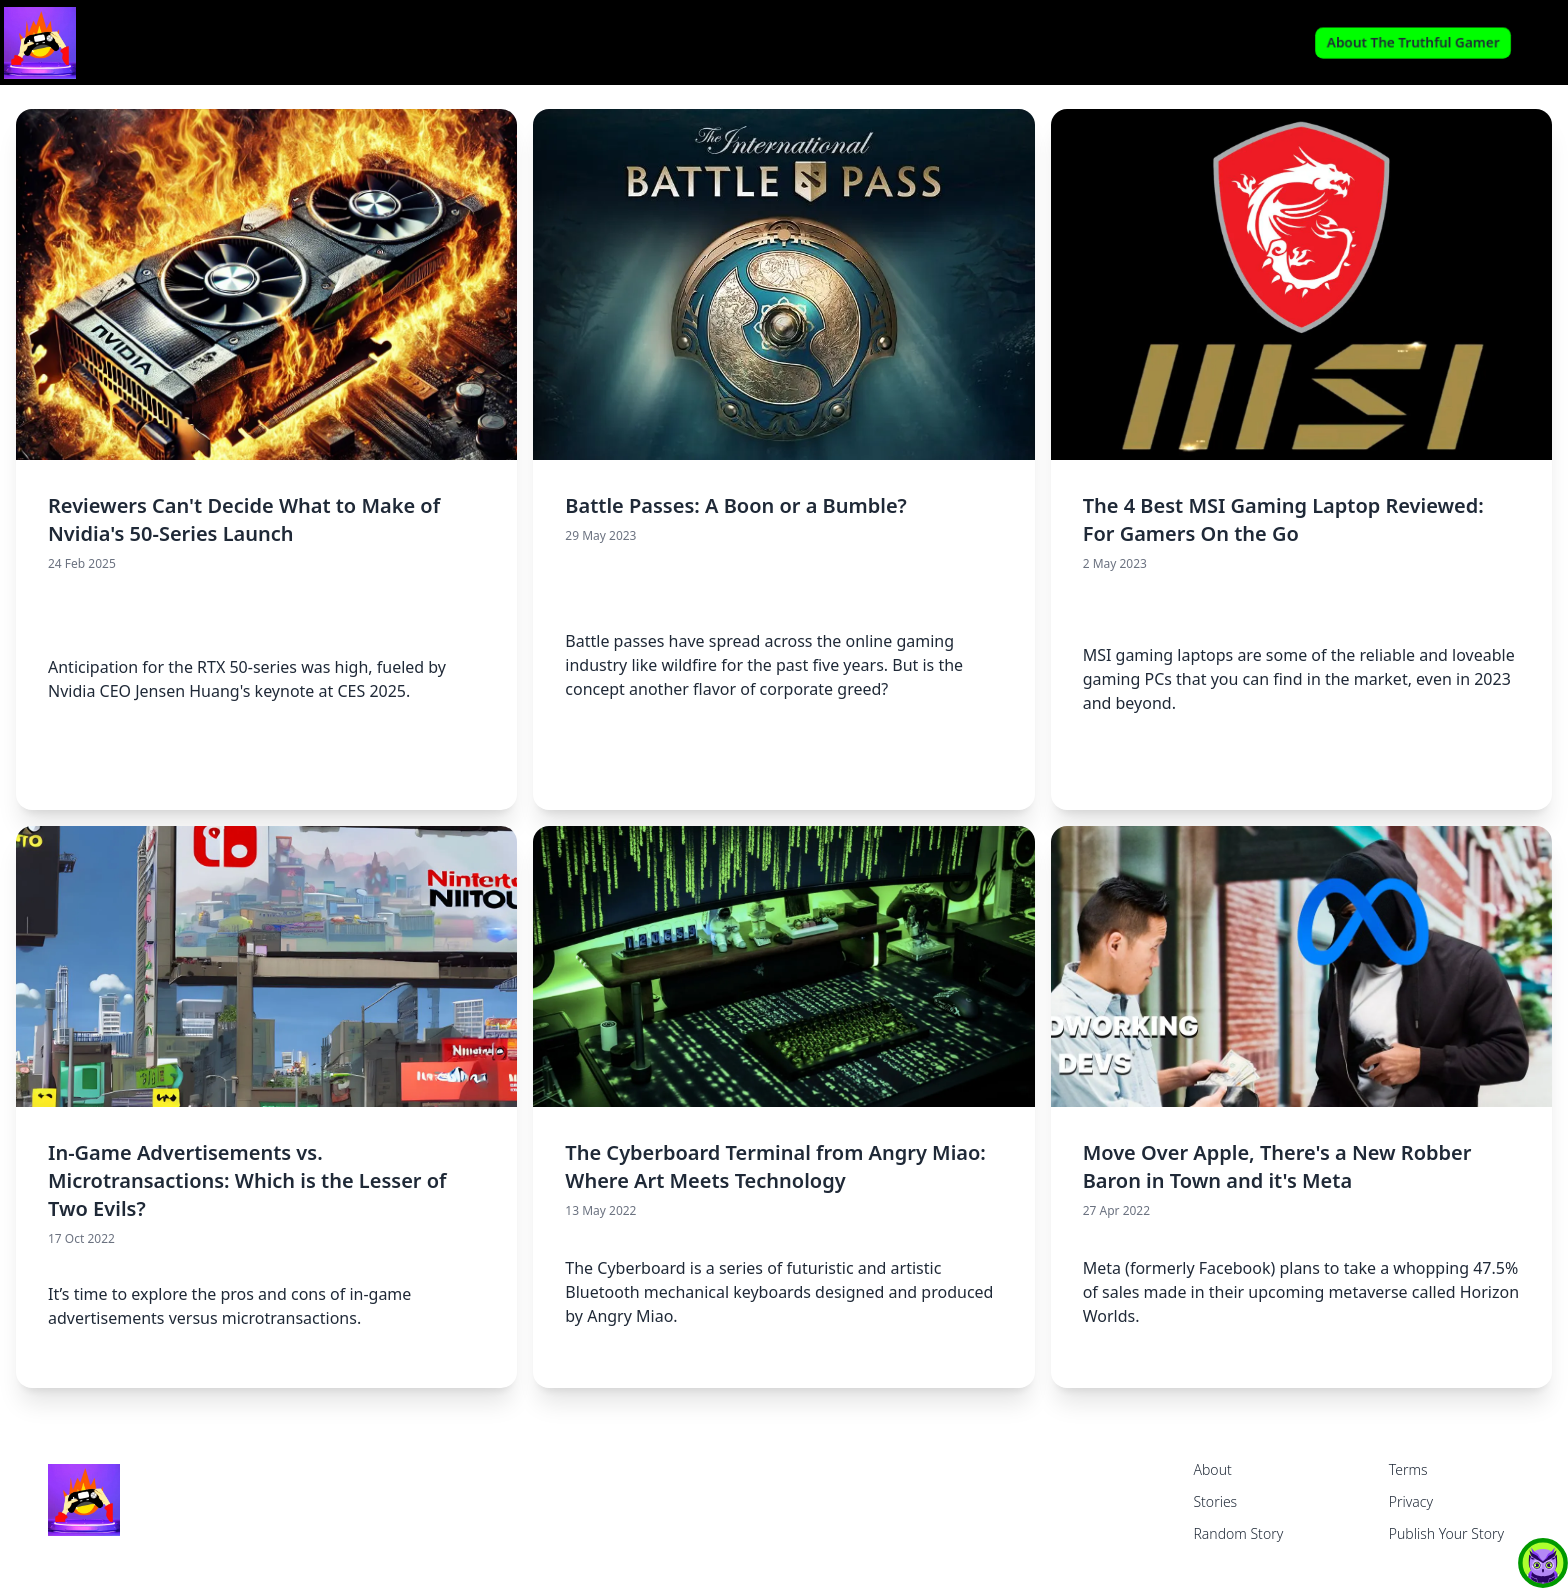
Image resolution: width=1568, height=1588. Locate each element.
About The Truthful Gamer (1413, 42)
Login (1543, 43)
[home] (274, 43)
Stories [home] (1215, 1501)
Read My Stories (783, 42)
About (1212, 1469)
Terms (1408, 1469)
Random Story (1238, 1533)
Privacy (1411, 1501)
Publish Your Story (1446, 1533)
